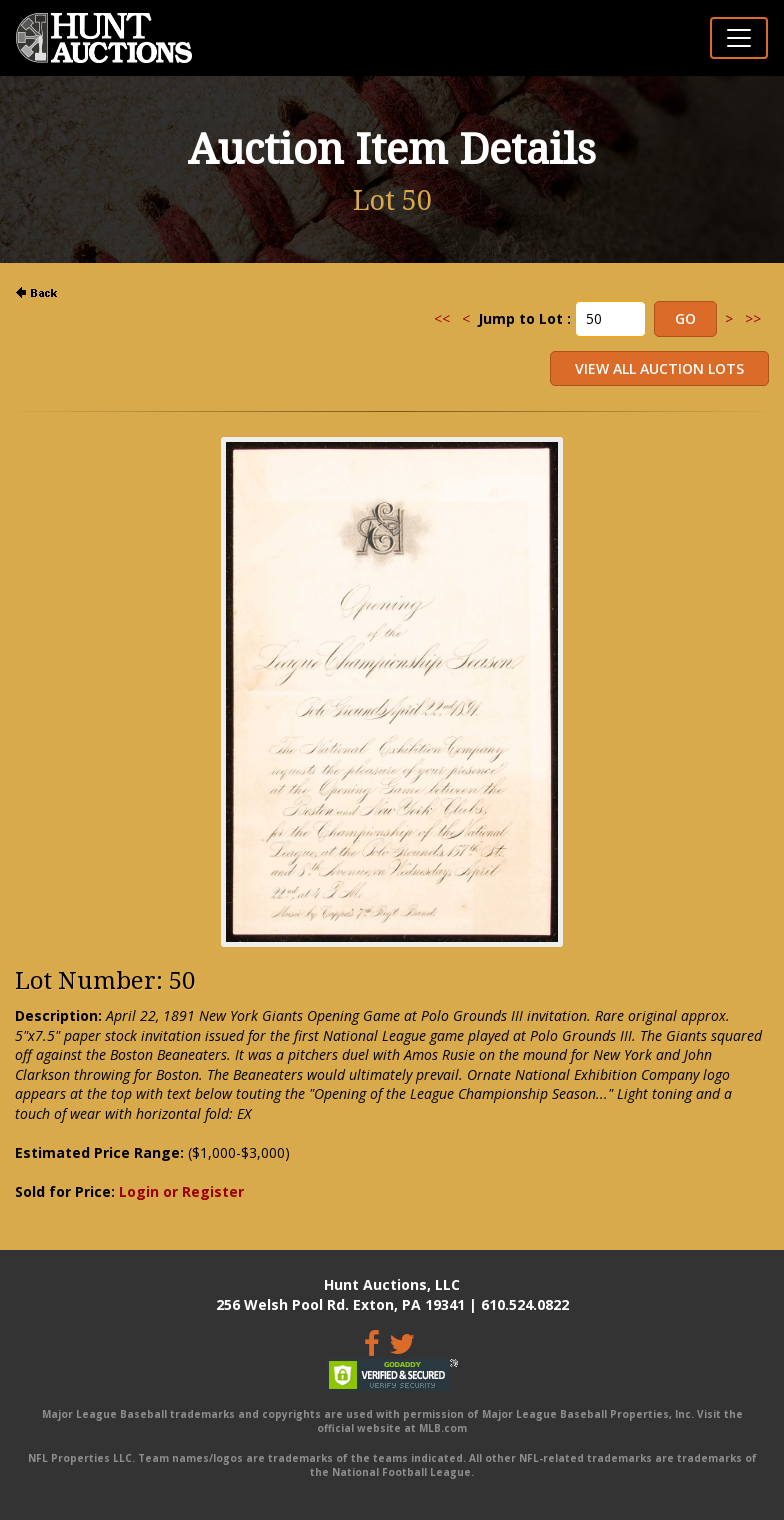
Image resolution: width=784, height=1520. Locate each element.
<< (442, 318)
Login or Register (181, 1191)
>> (753, 318)
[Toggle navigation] (739, 38)
